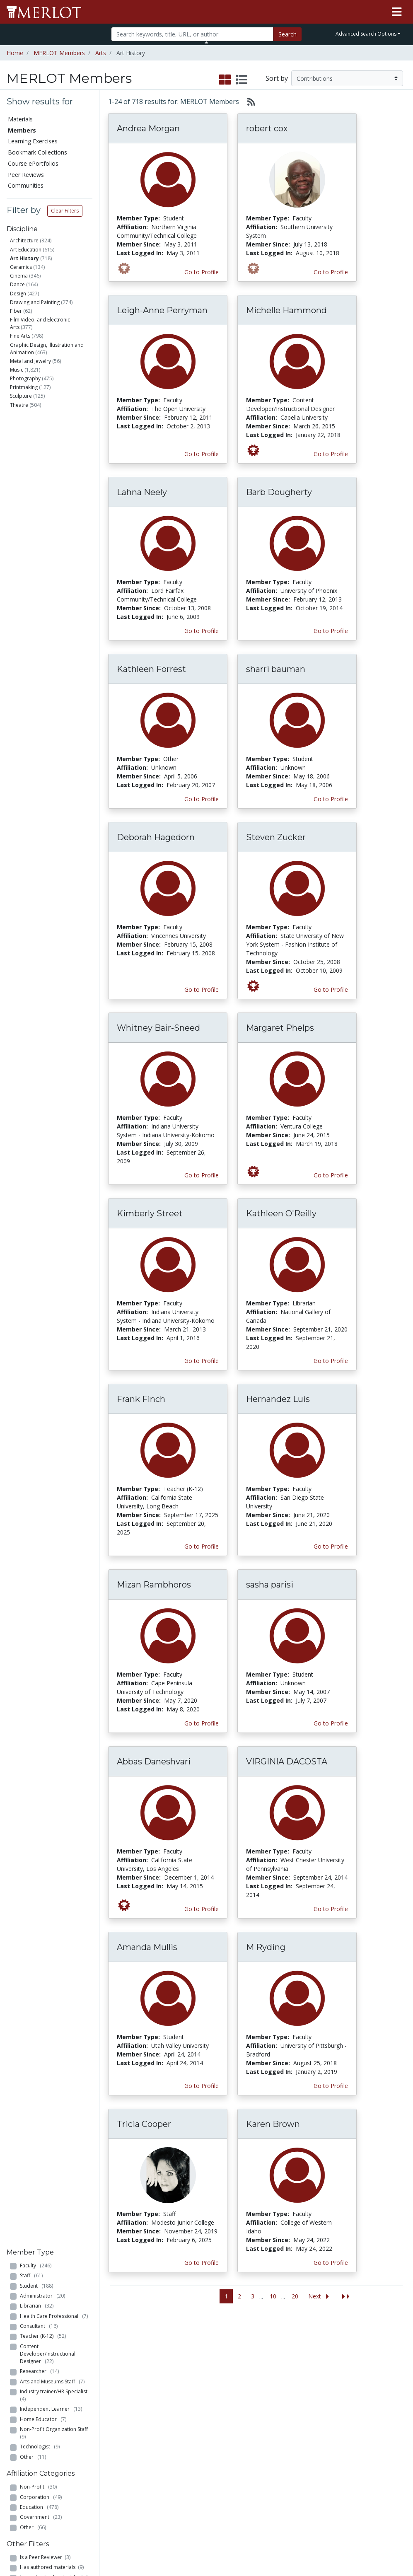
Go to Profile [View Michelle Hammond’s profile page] (331, 454)
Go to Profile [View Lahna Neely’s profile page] (201, 631)
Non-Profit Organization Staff (55, 602)
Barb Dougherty (279, 492)
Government (41, 686)
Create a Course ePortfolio (90, 2399)
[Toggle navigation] (396, 12)
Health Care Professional (54, 485)
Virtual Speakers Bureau (31, 2434)
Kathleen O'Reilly (281, 1213)
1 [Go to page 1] (226, 2296)
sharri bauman (275, 669)
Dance (17, 284)
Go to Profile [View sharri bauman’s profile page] (331, 799)
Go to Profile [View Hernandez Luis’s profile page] (331, 1546)
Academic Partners (140, 2408)
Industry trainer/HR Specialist (55, 564)
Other (33, 626)
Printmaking (24, 387)
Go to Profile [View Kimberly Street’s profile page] (201, 1361)
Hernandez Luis (278, 1399)
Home (15, 53)
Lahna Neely (142, 492)
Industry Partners (140, 2425)
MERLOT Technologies (320, 2389)
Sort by (277, 78)
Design (18, 293)
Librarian (36, 475)
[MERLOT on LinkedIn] (377, 2545)
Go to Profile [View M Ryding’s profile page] (331, 2086)
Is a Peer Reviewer (45, 726)
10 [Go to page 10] (273, 2296)
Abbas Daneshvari (154, 1761)
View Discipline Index (30, 2451)
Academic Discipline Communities (146, 2360)
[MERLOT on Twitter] (356, 2545)
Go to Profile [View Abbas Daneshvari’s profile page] (201, 1909)
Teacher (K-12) (43, 505)
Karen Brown (273, 2124)
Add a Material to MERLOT (87, 2355)
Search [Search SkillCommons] (366, 2351)
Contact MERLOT (265, 2538)
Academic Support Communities (146, 2386)
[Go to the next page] (320, 2296)
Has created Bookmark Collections (47, 795)
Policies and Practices (315, 2485)
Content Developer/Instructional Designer (47, 523)
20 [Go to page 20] (295, 2296)
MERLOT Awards (311, 2450)
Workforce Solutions (372, 2364)
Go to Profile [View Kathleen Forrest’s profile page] (201, 799)
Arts (100, 53)
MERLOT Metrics (254, 2355)
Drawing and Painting (35, 302)
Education (39, 676)
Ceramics (21, 267)
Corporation (41, 666)
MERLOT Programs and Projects (263, 2386)
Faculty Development (320, 2468)
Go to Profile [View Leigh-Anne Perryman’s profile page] (201, 454)
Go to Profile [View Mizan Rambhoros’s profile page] (201, 1723)
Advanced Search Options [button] (366, 33)
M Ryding (265, 1947)
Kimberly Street (150, 1213)
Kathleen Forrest (151, 669)
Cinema (19, 275)
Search (287, 34)
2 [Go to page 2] (239, 2296)
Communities (25, 185)
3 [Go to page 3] (252, 2296)
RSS (15, 2464)
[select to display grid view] (225, 80)
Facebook (255, 2421)
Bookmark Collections (37, 152)
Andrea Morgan (148, 128)
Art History (24, 258)
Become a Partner (198, 2363)
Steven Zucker (276, 837)
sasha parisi (269, 1585)
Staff (31, 444)
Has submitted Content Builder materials (56, 760)
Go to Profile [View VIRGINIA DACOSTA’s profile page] (331, 1909)
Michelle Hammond (286, 310)
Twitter (251, 2429)
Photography (25, 378)
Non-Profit (38, 656)
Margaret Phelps (280, 1028)
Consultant (39, 495)
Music (16, 369)
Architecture (24, 240)
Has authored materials (52, 736)
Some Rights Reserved (209, 2538)
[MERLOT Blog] (398, 2545)
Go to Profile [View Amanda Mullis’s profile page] (201, 2086)
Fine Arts (20, 335)
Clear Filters (65, 210)
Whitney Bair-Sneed (158, 1028)
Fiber (16, 310)
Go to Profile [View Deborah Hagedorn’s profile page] (201, 989)
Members (22, 130)
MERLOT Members (59, 53)
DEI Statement (319, 2516)
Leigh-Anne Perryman (162, 310)
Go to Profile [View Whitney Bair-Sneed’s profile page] (201, 1175)
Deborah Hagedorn (156, 837)
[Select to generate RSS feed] (248, 101)
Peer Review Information (317, 2433)
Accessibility (315, 2507)
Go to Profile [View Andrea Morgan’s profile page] (201, 272)
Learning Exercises (33, 141)
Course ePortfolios (33, 163)
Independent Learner (51, 578)
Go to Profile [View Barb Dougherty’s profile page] (331, 631)
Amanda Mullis (147, 1947)
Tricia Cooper (144, 2124)
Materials (20, 119)
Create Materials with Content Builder (90, 2377)
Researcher (39, 540)
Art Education (25, 249)
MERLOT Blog (261, 2412)
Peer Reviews (26, 175)
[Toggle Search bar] (206, 42)
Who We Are (316, 2359)
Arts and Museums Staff (52, 550)
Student (36, 455)
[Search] (192, 34)
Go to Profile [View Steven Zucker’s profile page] (331, 989)
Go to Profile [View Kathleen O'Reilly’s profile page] (331, 1361)
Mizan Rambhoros (154, 1585)
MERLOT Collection (315, 2372)
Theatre (19, 404)
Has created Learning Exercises (45, 831)
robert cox (267, 128)
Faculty (35, 434)
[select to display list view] (241, 80)
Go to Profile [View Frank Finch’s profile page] (201, 1546)
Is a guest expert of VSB (51, 844)
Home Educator (43, 588)
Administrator (42, 465)
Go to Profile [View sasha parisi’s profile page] (331, 1723)
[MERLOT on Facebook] (334, 2545)
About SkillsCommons (380, 2381)
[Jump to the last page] (346, 2296)
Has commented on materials (54, 778)
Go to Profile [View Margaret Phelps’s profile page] (331, 1175)
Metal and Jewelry (30, 361)
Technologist (40, 616)
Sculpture (21, 395)
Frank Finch (141, 1399)
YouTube (254, 2438)
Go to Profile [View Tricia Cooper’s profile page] (201, 2263)
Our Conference (263, 2369)
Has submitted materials (54, 746)
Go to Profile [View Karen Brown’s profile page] (331, 2263)
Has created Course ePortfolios (43, 813)
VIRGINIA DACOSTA (286, 1761)
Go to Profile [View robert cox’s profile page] (331, 272)
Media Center (260, 2403)
